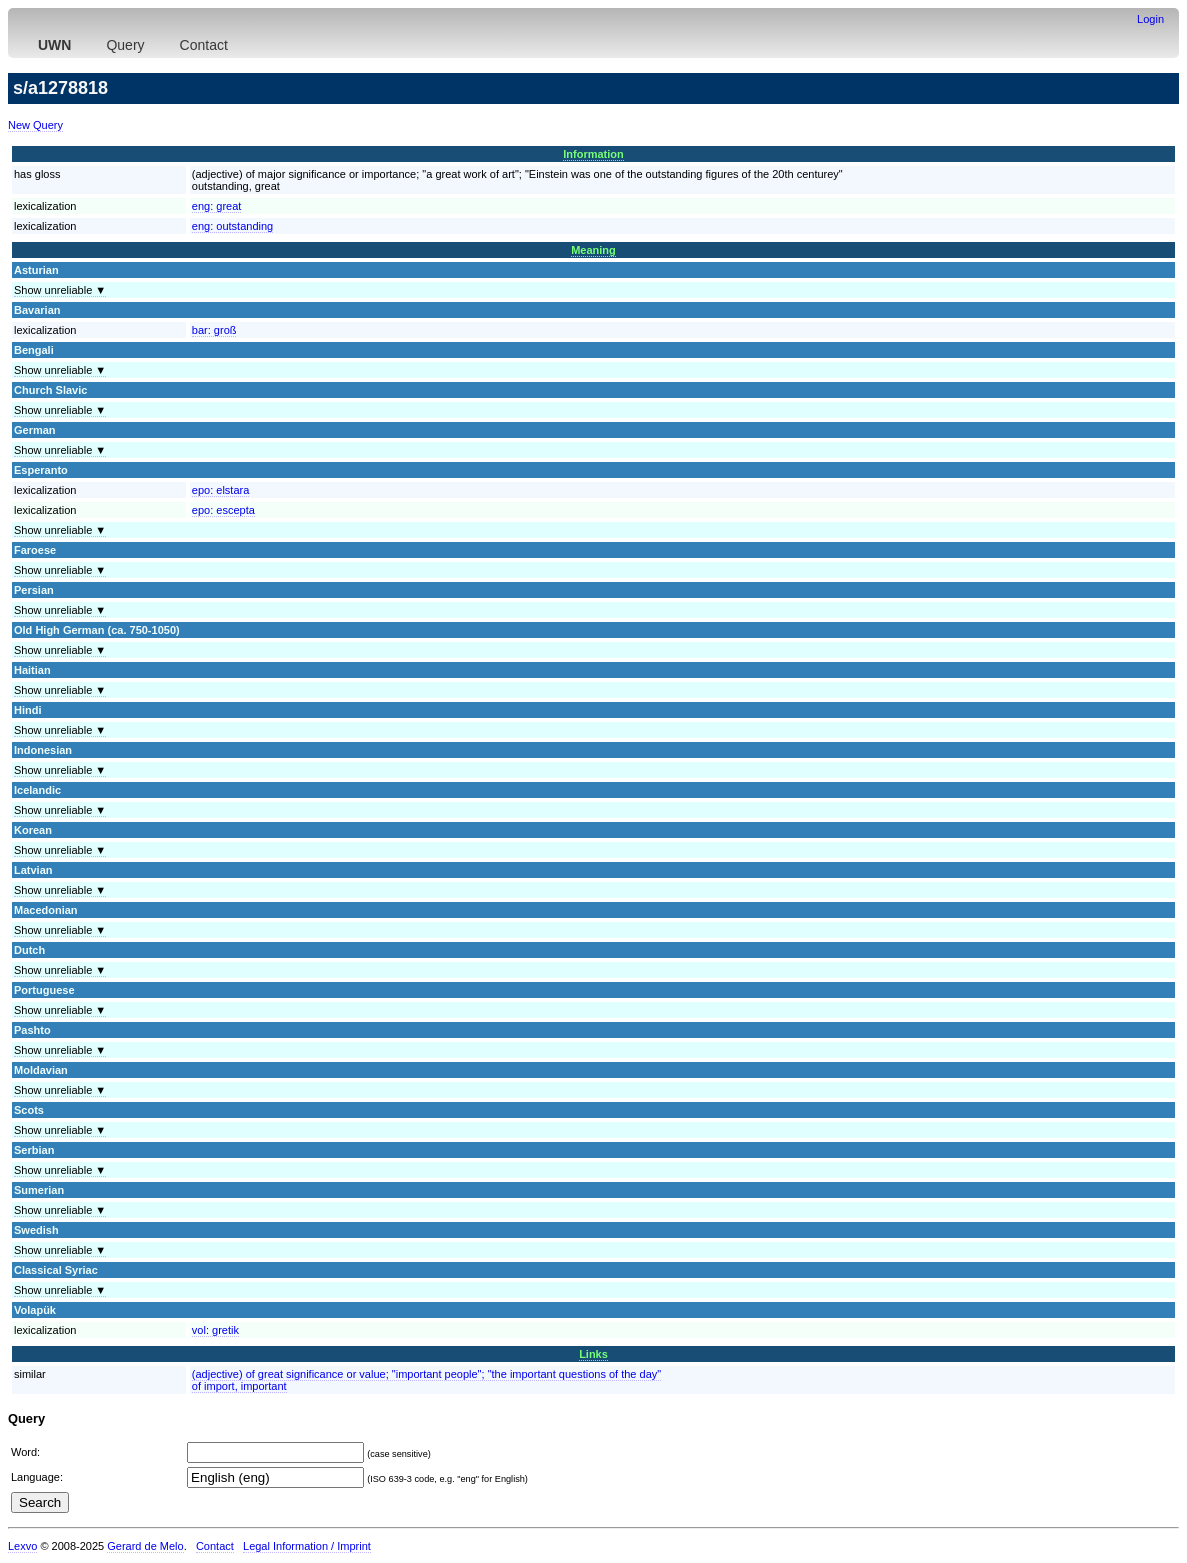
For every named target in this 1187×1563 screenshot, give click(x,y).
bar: (214, 330)
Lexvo (22, 1546)
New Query (35, 125)
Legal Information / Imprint (307, 1546)
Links (593, 1354)
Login (1150, 19)
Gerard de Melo (145, 1546)
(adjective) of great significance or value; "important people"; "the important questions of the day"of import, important (426, 1380)
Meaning (593, 250)
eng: (217, 206)
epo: (221, 490)
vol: (215, 1330)
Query (125, 45)
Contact (204, 45)
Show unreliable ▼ (60, 290)
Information (593, 154)
